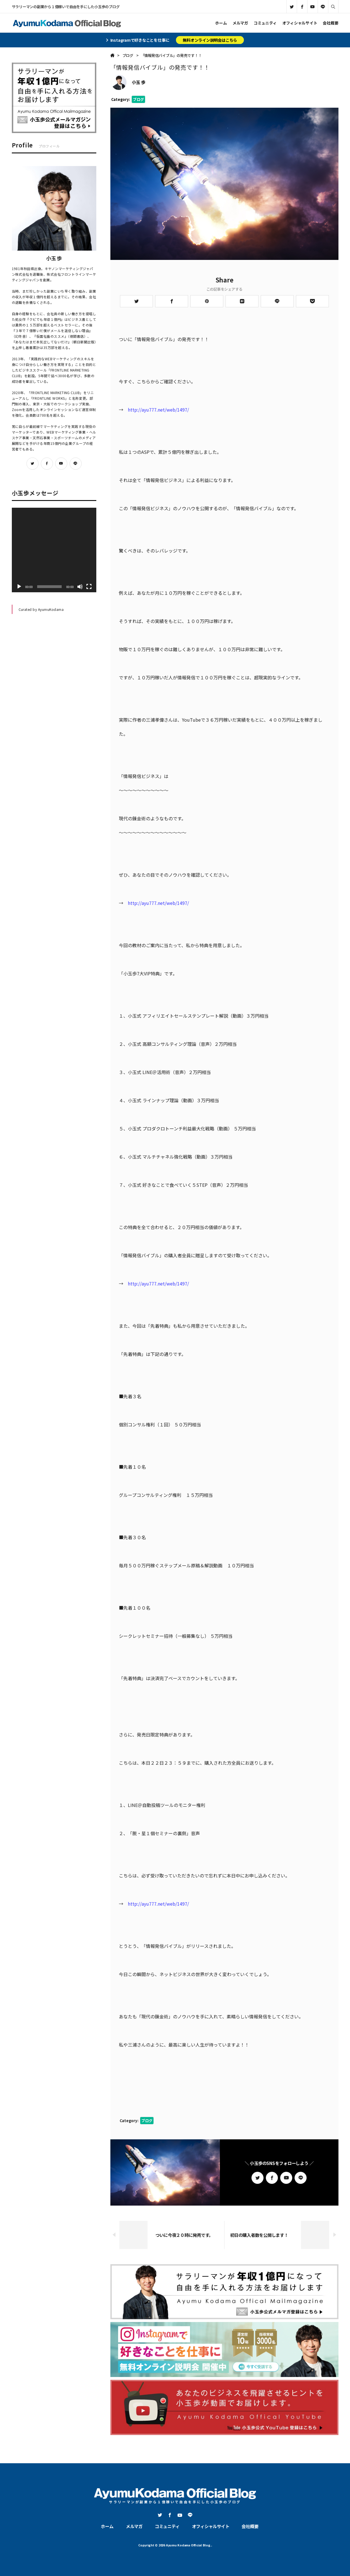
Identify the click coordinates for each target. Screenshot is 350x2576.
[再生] (19, 586)
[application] (54, 550)
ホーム (221, 23)
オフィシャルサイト (299, 23)
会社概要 (330, 23)
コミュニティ (265, 23)
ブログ (138, 99)
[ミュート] (80, 586)
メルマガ (240, 23)
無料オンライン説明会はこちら (210, 40)
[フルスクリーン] (89, 586)
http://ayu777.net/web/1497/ (158, 409)
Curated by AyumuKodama (41, 609)
